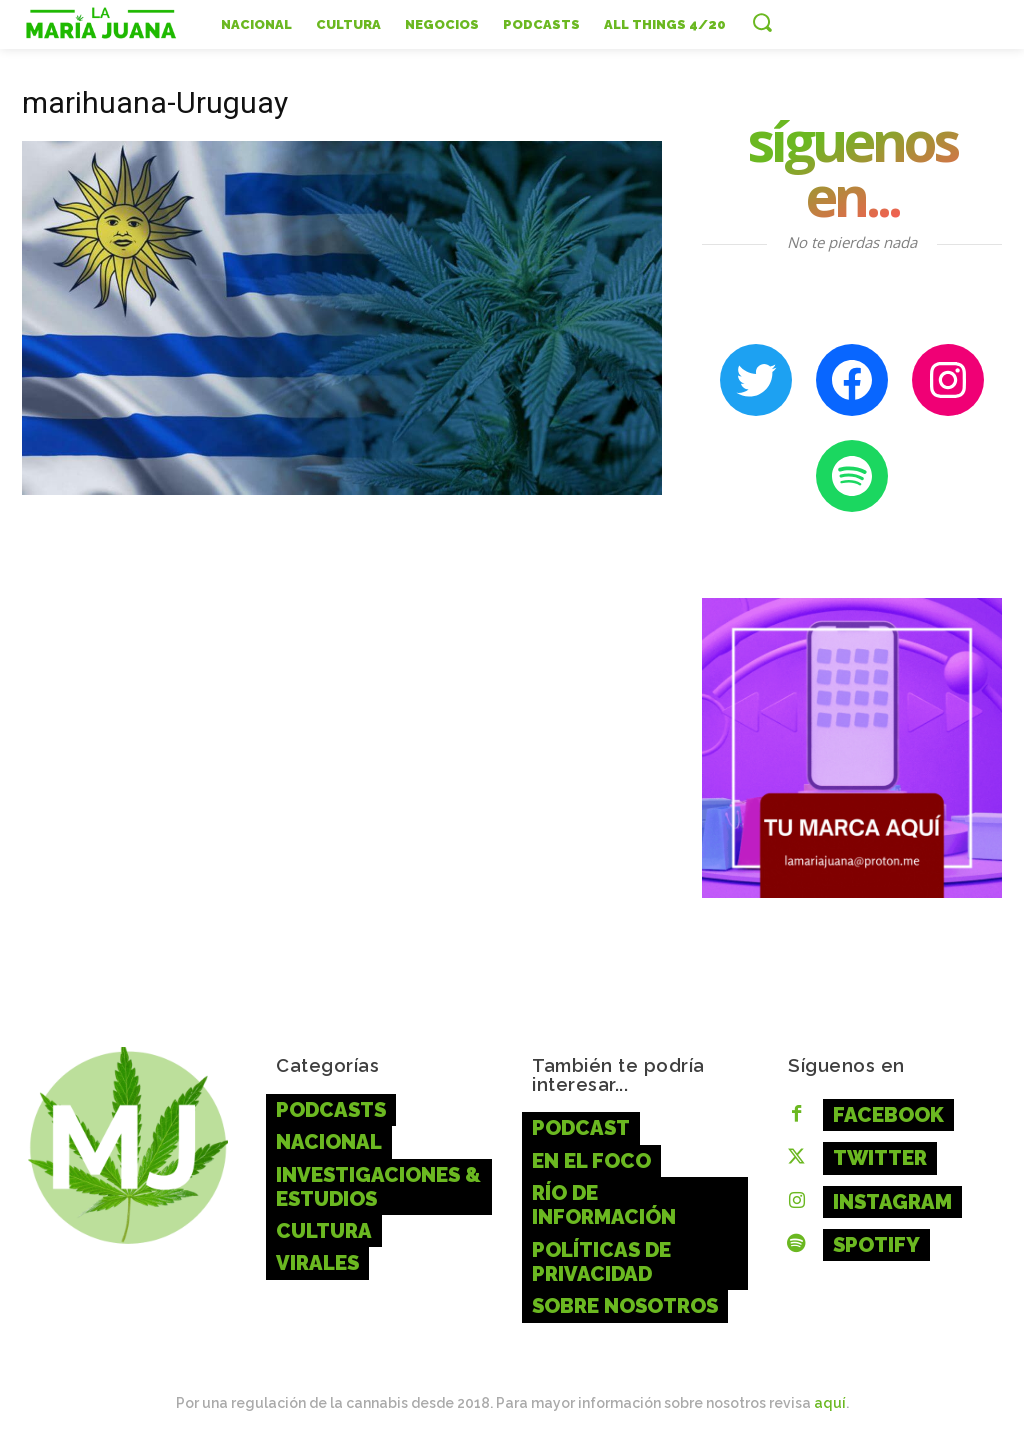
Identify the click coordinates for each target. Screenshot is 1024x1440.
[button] (762, 22)
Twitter (879, 1156)
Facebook (886, 1114)
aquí (830, 1399)
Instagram (890, 1199)
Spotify (874, 1241)
